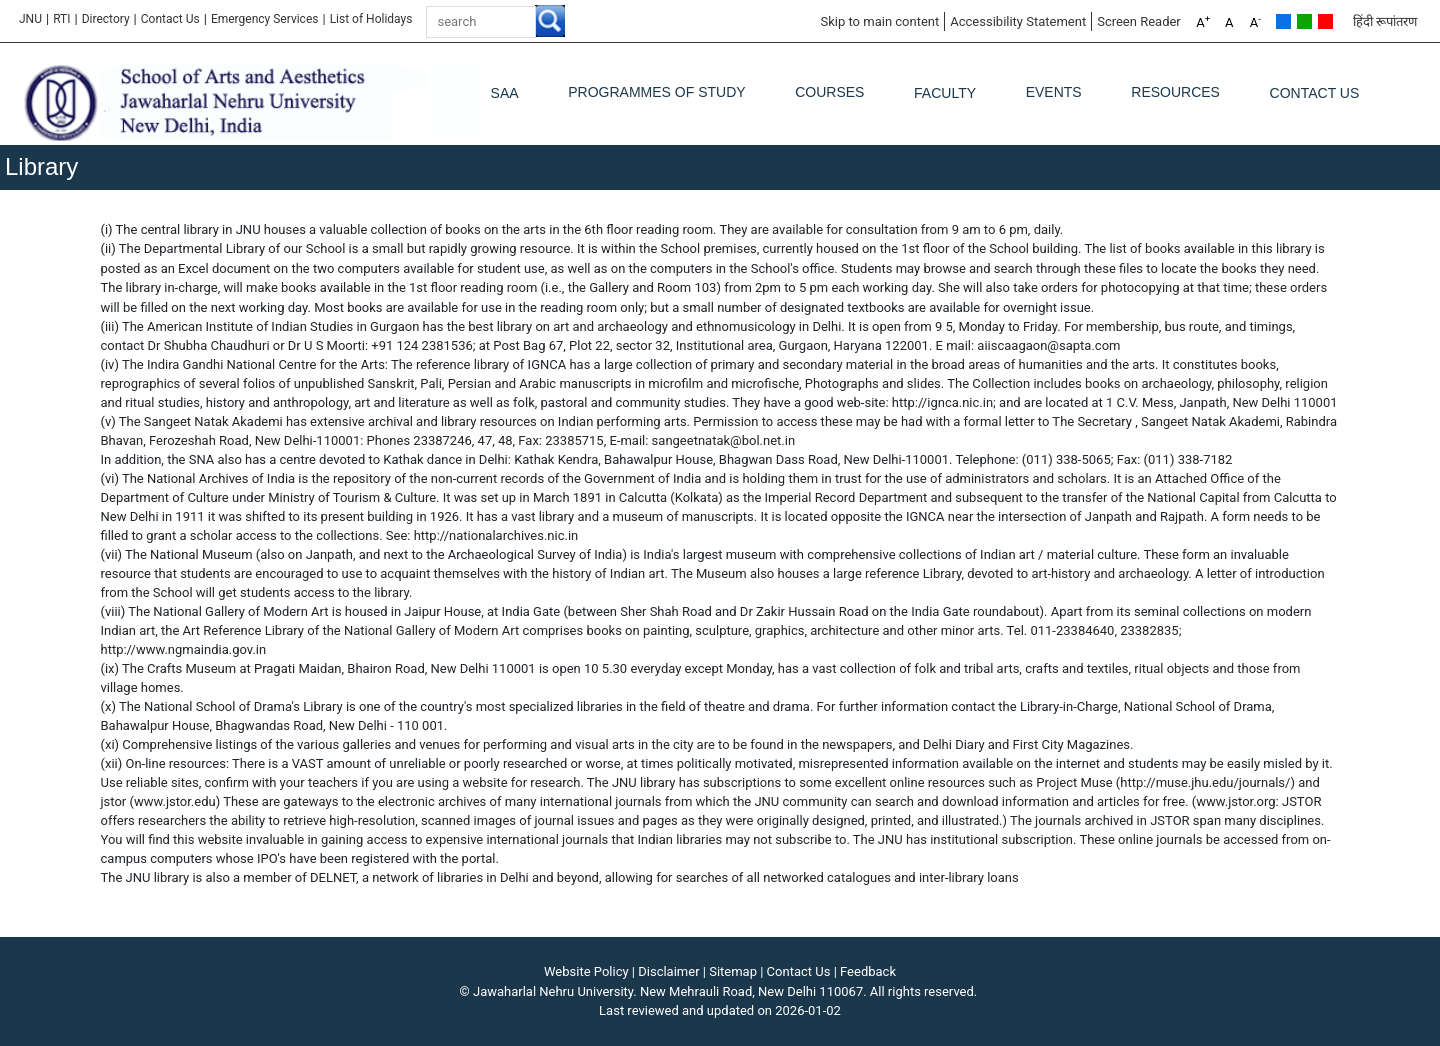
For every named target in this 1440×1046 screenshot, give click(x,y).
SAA (505, 93)
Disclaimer (668, 971)
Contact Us (170, 19)
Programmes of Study (656, 92)
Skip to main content (879, 21)
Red (1325, 21)
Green (1304, 21)
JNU (30, 19)
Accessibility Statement (1018, 21)
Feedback (868, 971)
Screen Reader (1139, 21)
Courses (829, 92)
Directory (106, 19)
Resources (1175, 92)
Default (1283, 21)
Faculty (945, 93)
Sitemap (733, 971)
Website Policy (586, 971)
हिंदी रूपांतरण (1385, 21)
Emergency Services (265, 19)
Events (1054, 92)
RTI (61, 19)
